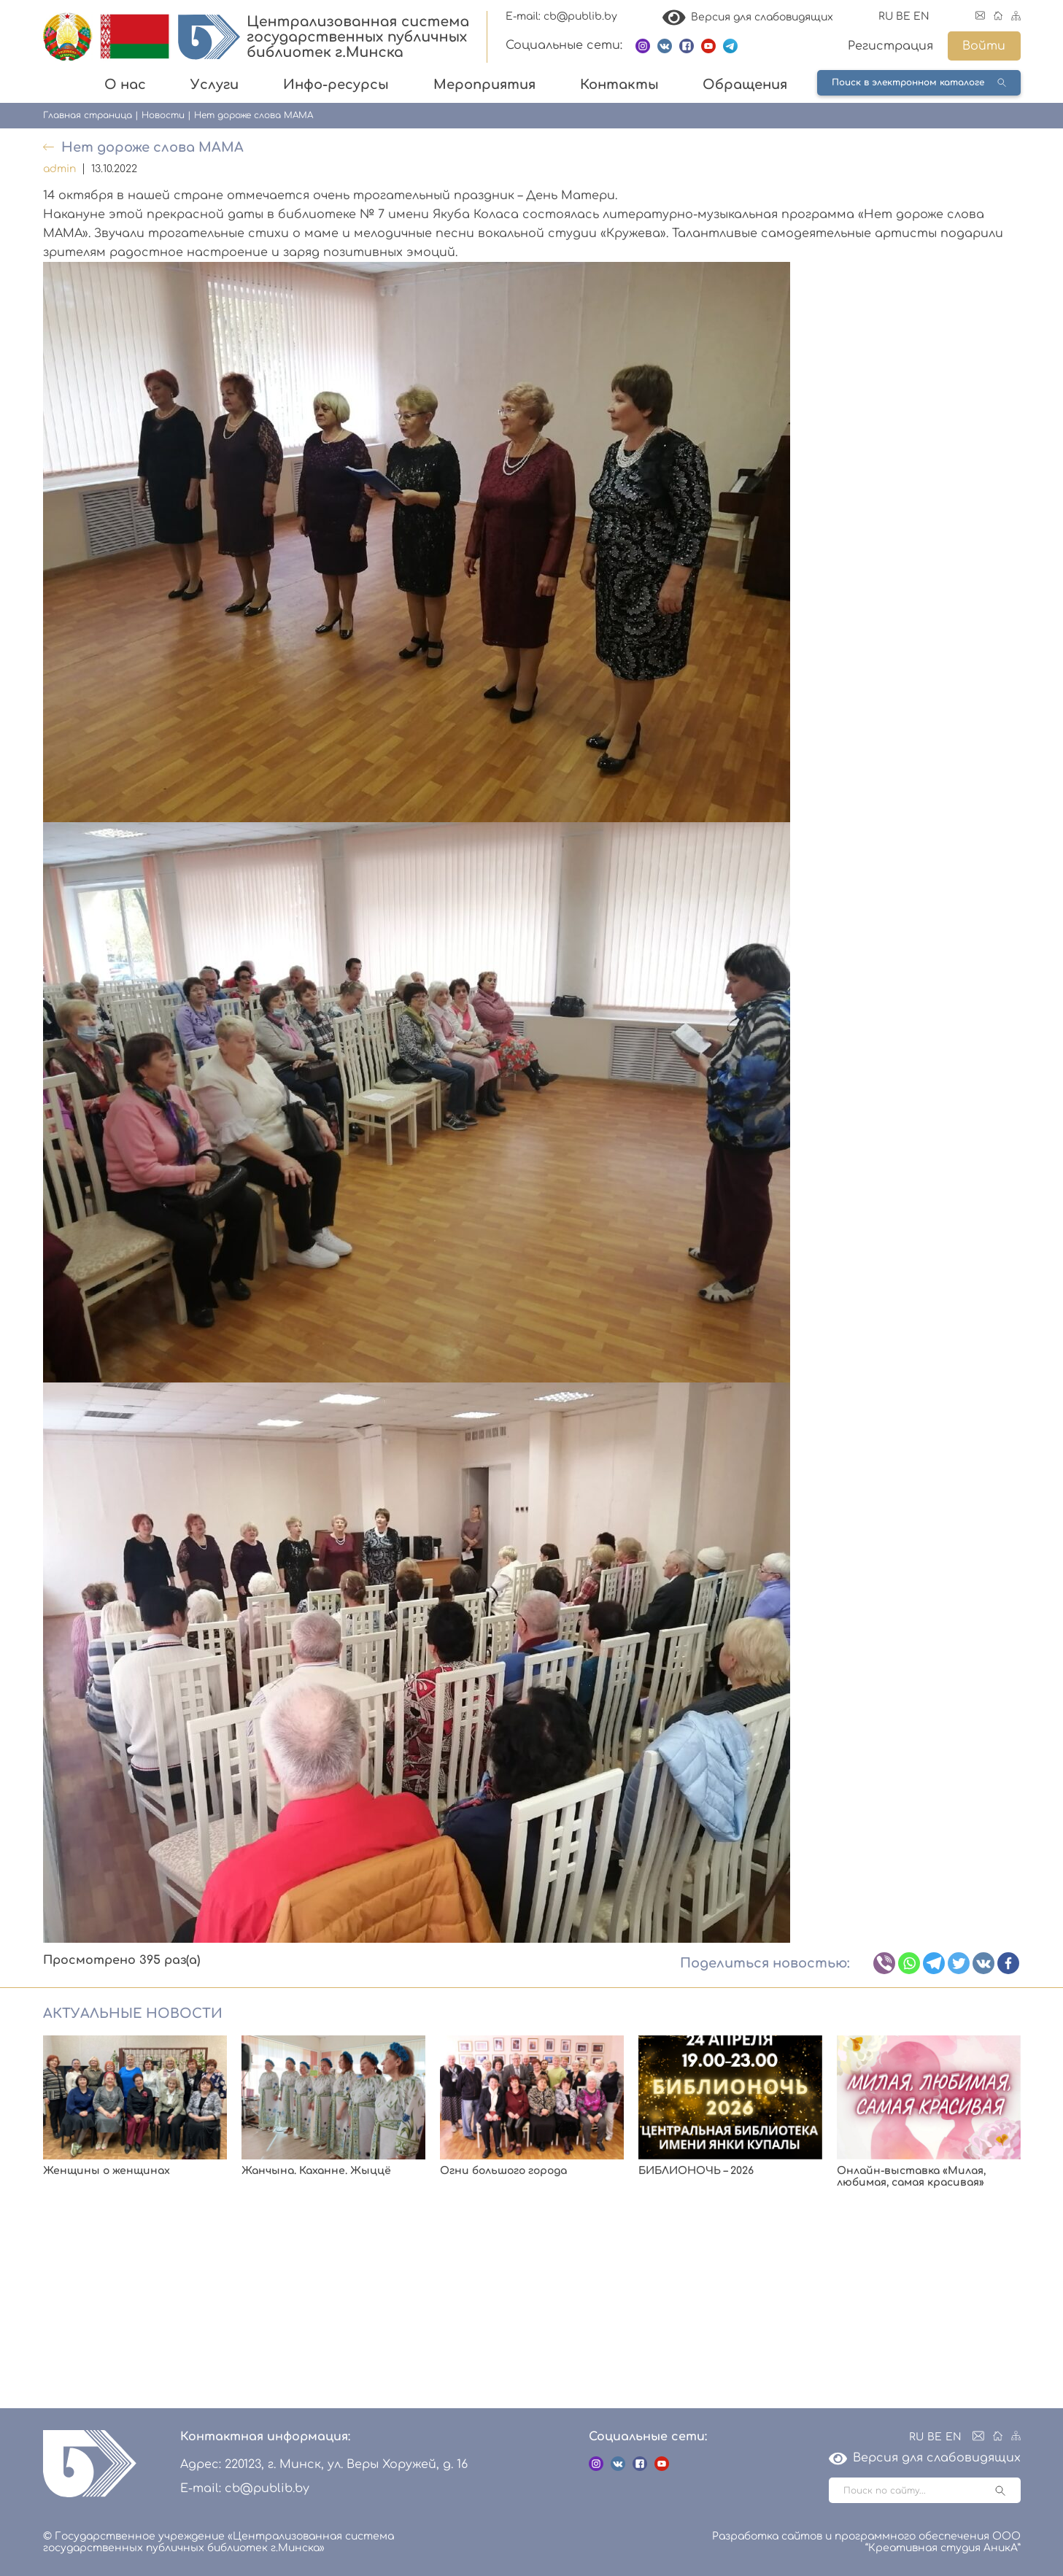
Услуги (214, 84)
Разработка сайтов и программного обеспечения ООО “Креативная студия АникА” (866, 2542)
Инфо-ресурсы (336, 84)
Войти (983, 46)
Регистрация (890, 46)
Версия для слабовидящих (747, 17)
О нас (125, 84)
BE (903, 16)
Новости (163, 115)
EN (921, 16)
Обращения (745, 84)
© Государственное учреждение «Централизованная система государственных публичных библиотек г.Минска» (218, 2542)
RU (885, 16)
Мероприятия (484, 84)
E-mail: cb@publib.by (561, 16)
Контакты (619, 84)
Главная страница (87, 115)
